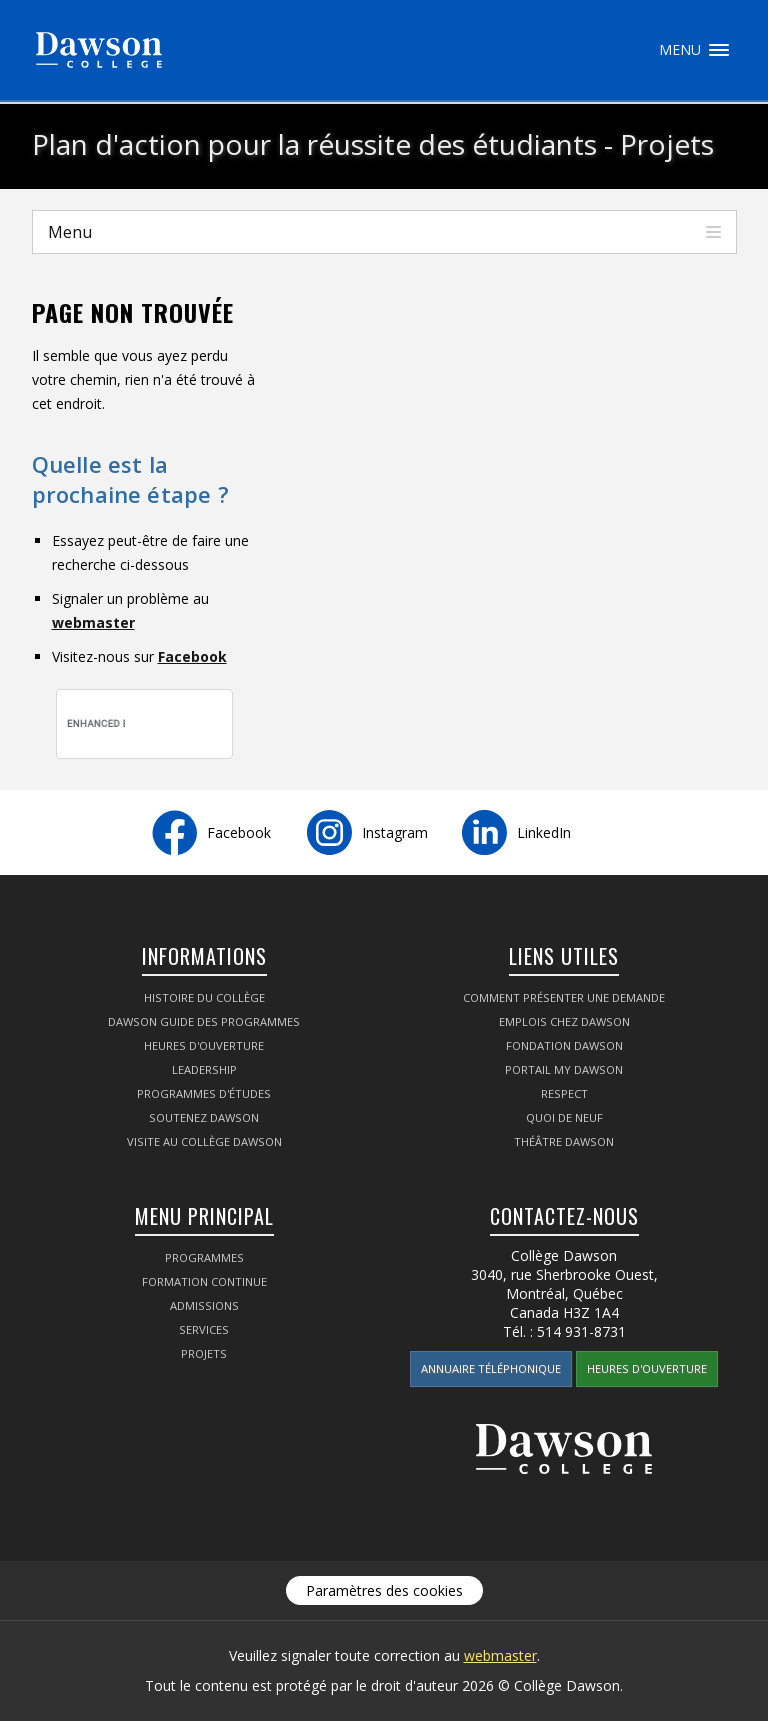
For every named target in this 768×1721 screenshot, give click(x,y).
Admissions (204, 1305)
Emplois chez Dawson (564, 1021)
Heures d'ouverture (204, 1045)
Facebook (192, 656)
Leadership (204, 1069)
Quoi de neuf (564, 1117)
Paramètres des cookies (384, 1590)
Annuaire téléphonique (491, 1368)
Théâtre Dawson (564, 1141)
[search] (96, 724)
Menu (719, 50)
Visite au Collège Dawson (204, 1141)
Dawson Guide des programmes (204, 1021)
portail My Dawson (564, 1069)
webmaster (93, 622)
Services (204, 1329)
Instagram (395, 832)
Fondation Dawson (564, 1045)
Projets (204, 1353)
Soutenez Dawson (204, 1117)
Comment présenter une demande (564, 997)
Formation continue (204, 1281)
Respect (564, 1093)
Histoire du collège (204, 997)
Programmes (204, 1257)
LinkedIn (544, 832)
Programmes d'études (204, 1093)
